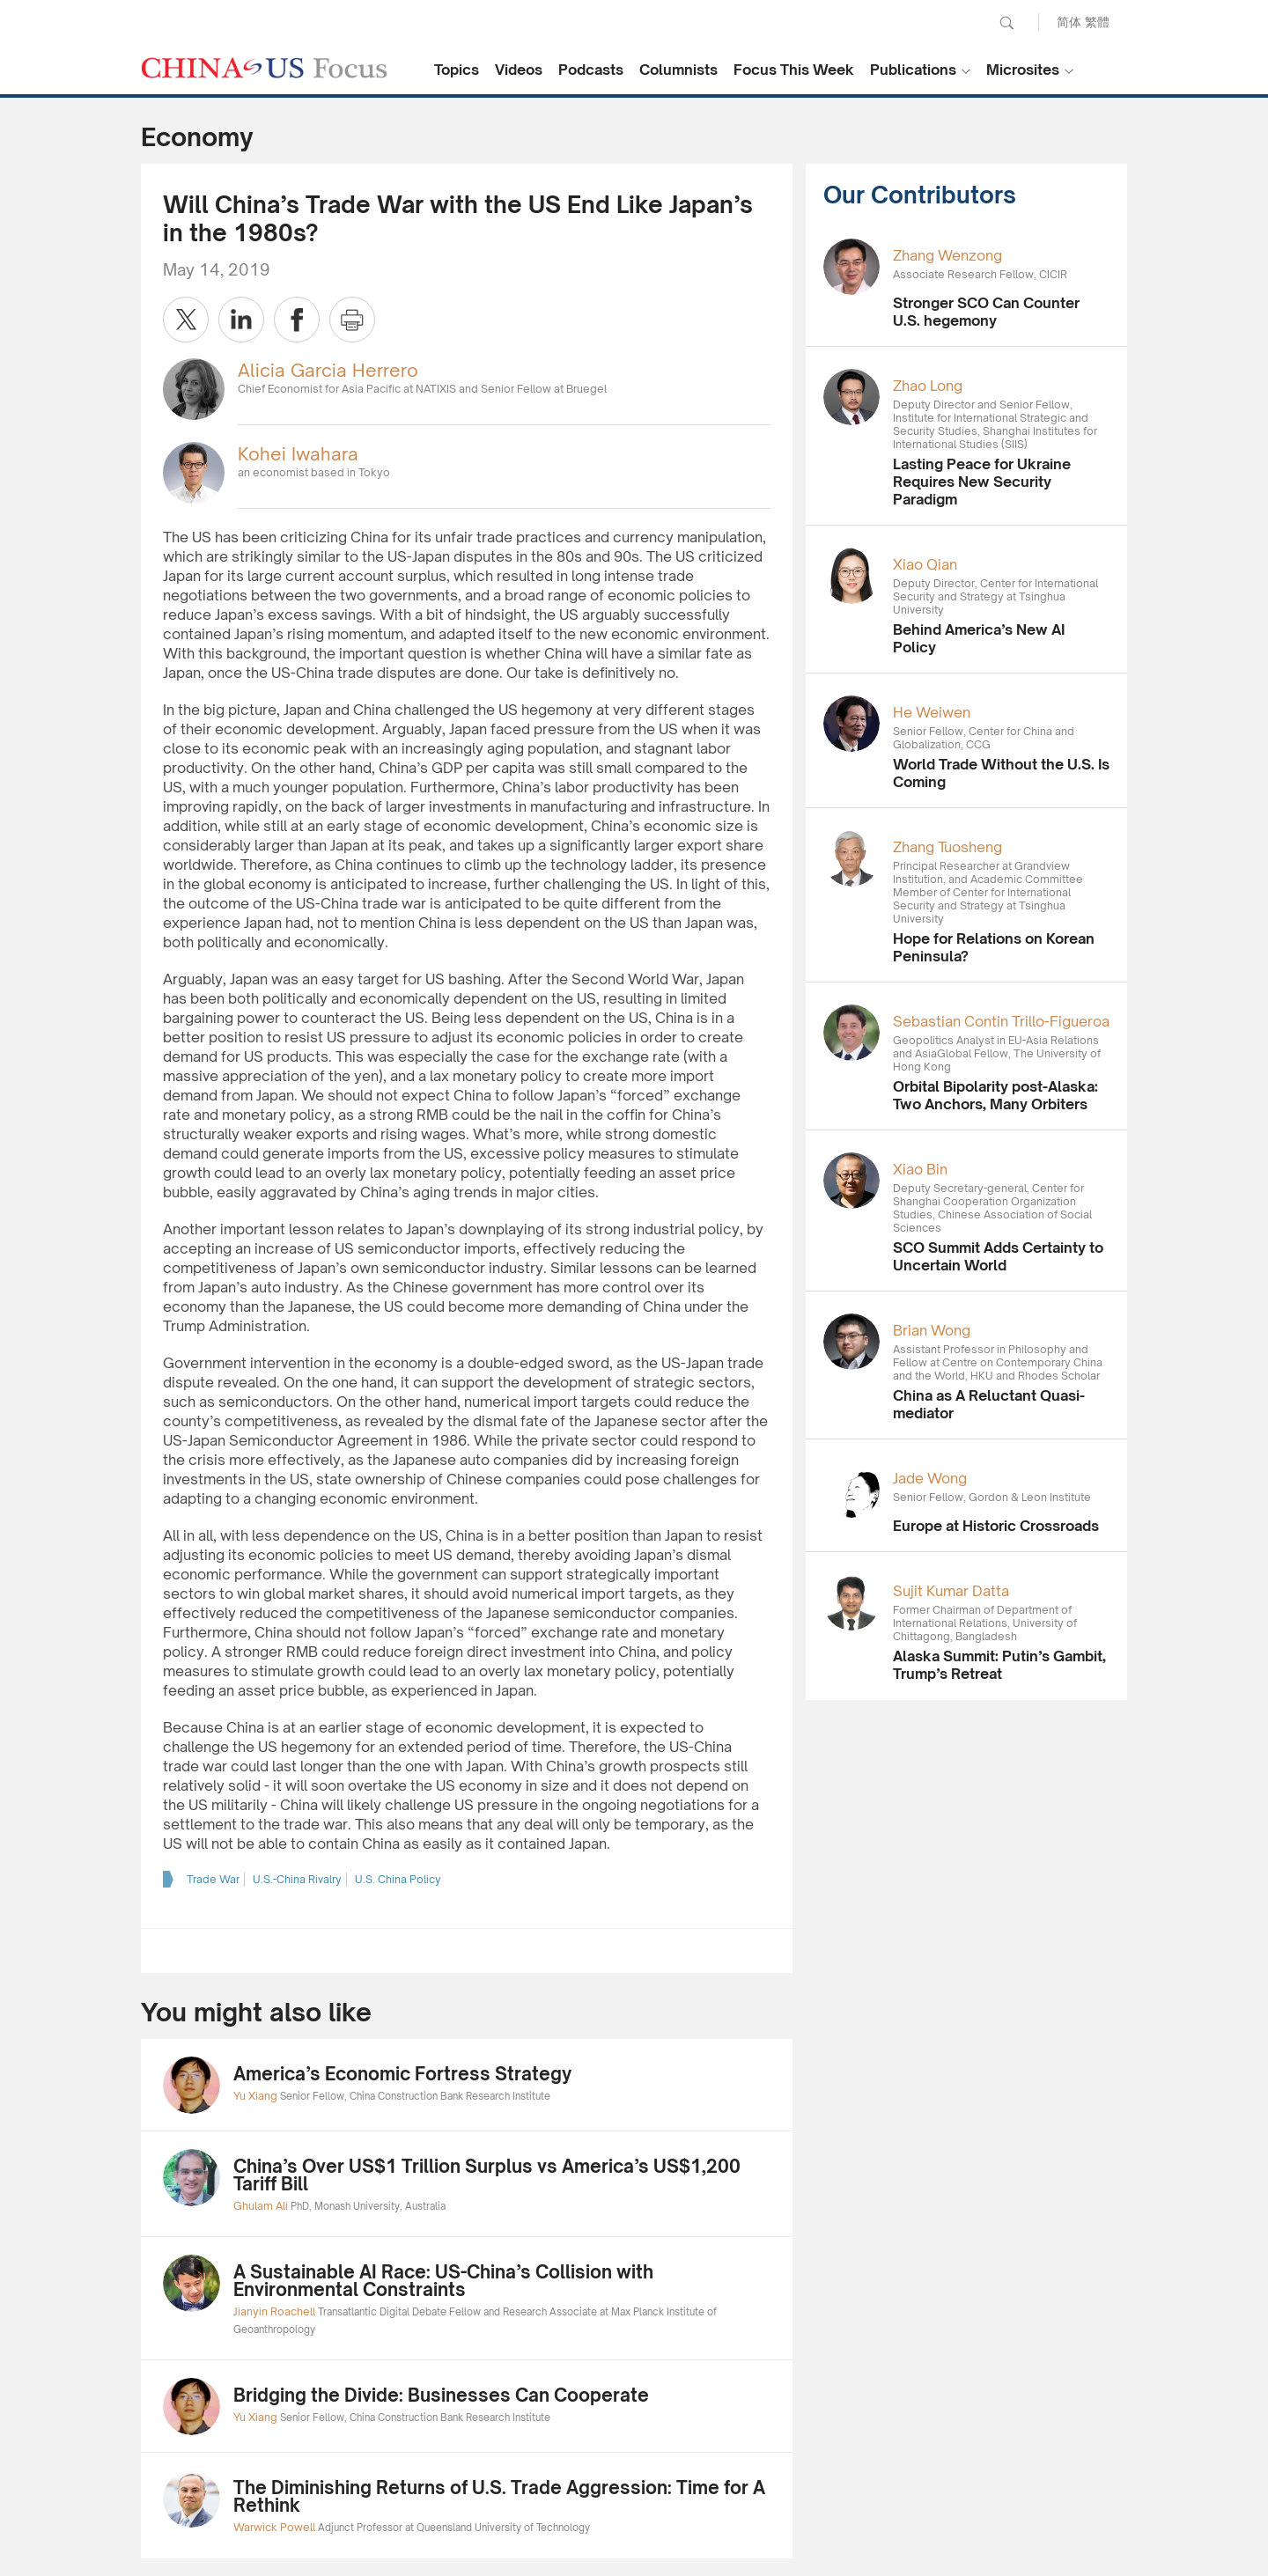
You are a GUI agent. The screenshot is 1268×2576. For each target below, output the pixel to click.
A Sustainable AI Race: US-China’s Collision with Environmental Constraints (443, 2280)
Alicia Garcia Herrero (328, 370)
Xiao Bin (920, 1169)
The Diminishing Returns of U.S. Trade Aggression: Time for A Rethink (499, 2496)
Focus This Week (794, 69)
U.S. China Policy (398, 1879)
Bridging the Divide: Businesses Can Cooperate (441, 2395)
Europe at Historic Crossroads (996, 1526)
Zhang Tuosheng (947, 847)
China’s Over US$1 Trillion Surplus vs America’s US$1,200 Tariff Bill (487, 2175)
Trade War (213, 1879)
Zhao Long (927, 385)
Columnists (678, 69)
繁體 (1097, 21)
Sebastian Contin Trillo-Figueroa (1001, 1021)
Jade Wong (930, 1478)
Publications (913, 69)
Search (1006, 23)
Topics (456, 69)
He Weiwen (931, 712)
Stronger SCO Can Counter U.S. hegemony (986, 311)
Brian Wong (931, 1330)
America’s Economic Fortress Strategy (402, 2074)
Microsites (1022, 69)
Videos (518, 69)
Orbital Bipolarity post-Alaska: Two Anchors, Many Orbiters (995, 1095)
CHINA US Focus (264, 67)
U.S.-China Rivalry (297, 1879)
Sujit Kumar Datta (951, 1591)
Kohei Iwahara (298, 454)
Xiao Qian (925, 564)
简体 (1069, 21)
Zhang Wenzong (947, 255)
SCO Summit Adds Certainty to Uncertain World (998, 1256)
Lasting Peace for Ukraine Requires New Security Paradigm (982, 481)
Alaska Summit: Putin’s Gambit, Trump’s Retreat (999, 1664)
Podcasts (590, 69)
